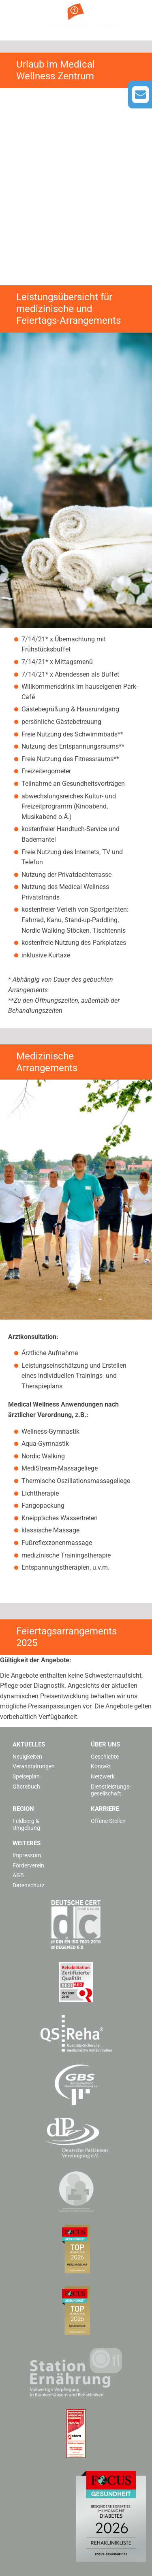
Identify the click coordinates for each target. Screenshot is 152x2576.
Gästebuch (26, 1786)
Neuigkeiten (27, 1756)
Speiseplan (26, 1776)
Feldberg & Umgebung (26, 1824)
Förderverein (28, 1865)
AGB (18, 1875)
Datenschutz (29, 1885)
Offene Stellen (108, 1821)
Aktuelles (29, 1744)
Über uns (105, 1744)
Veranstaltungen (34, 1766)
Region (23, 1808)
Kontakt (101, 1766)
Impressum (27, 1855)
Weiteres (27, 1843)
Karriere (105, 1808)
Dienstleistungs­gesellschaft (111, 1790)
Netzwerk (103, 1776)
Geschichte (105, 1756)
